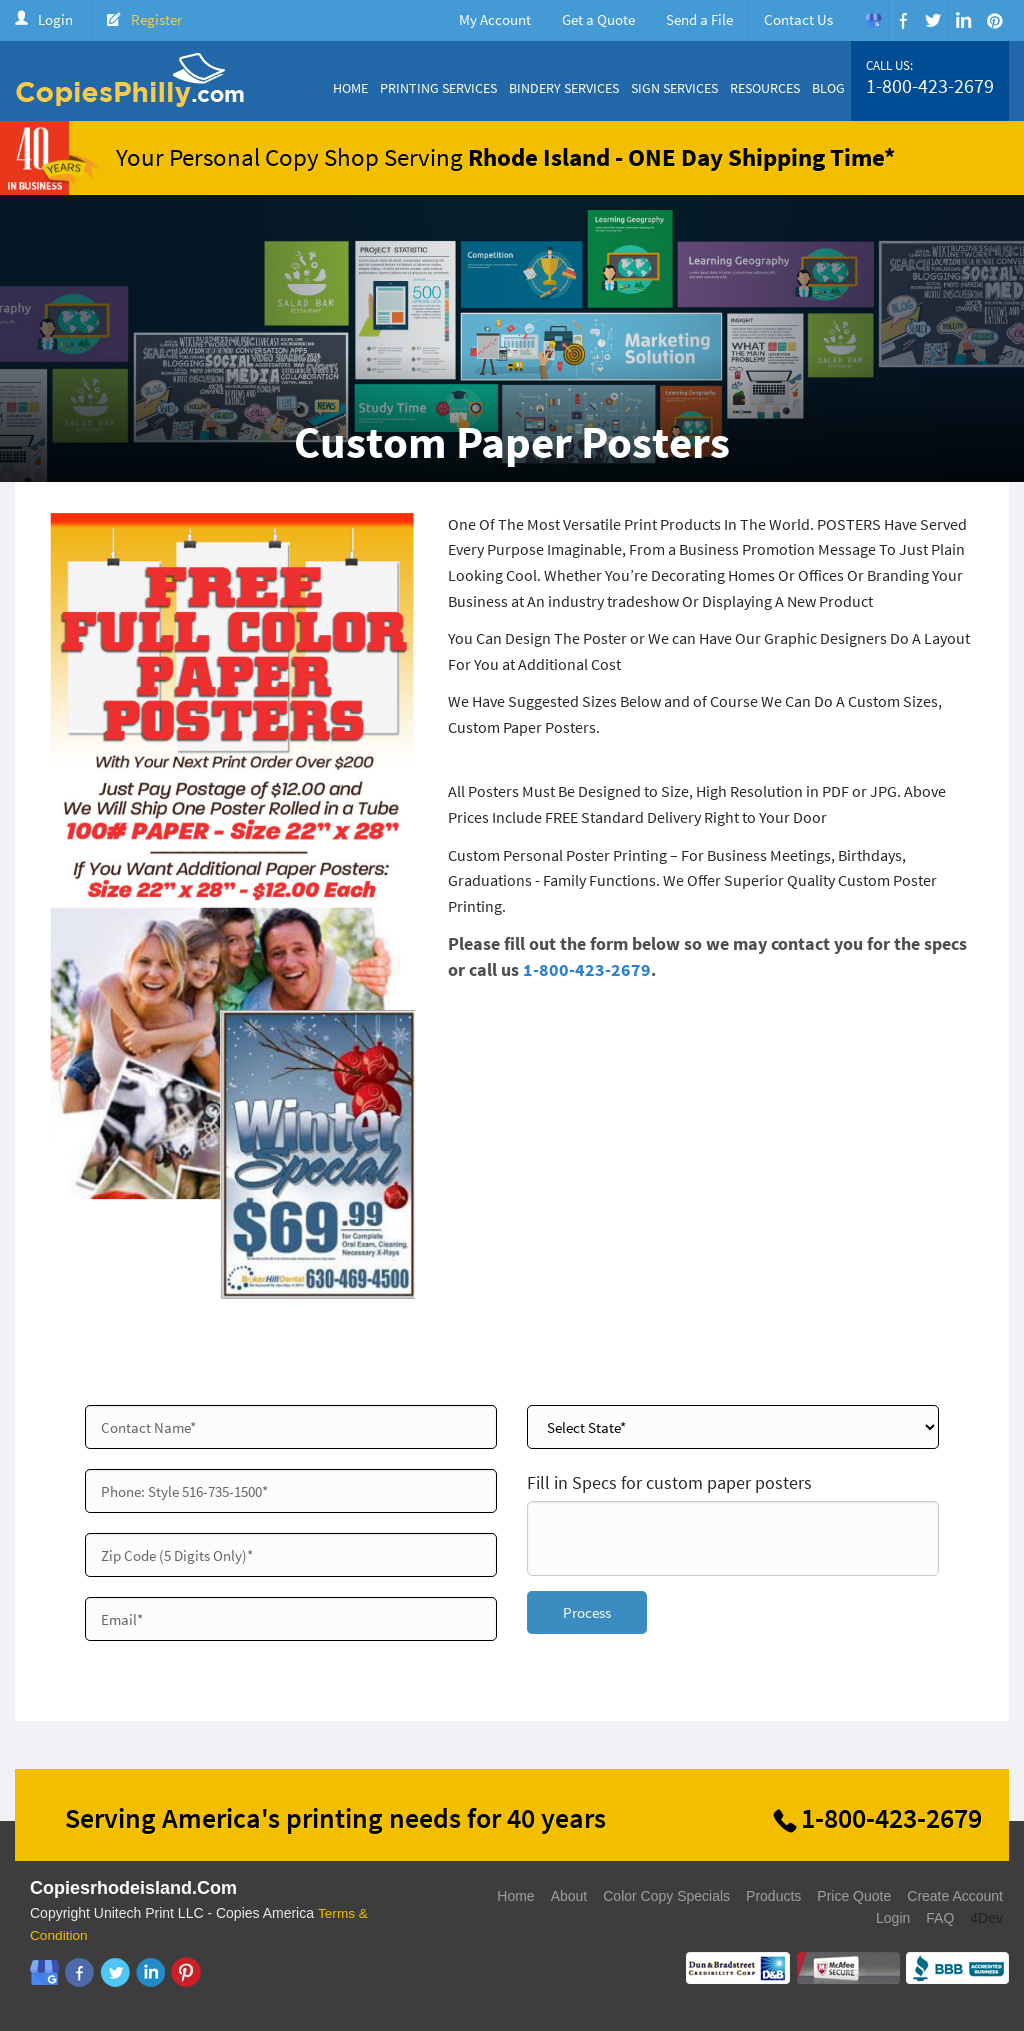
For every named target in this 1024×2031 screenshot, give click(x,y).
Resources (765, 88)
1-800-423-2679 (930, 86)
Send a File (699, 19)
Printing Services (438, 88)
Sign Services (674, 88)
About (569, 1896)
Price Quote (854, 1896)
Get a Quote (598, 19)
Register (156, 19)
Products (773, 1896)
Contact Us (798, 19)
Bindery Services (564, 88)
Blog (828, 88)
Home (350, 88)
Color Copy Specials (666, 1896)
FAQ (940, 1918)
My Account (495, 19)
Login (55, 19)
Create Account (955, 1896)
